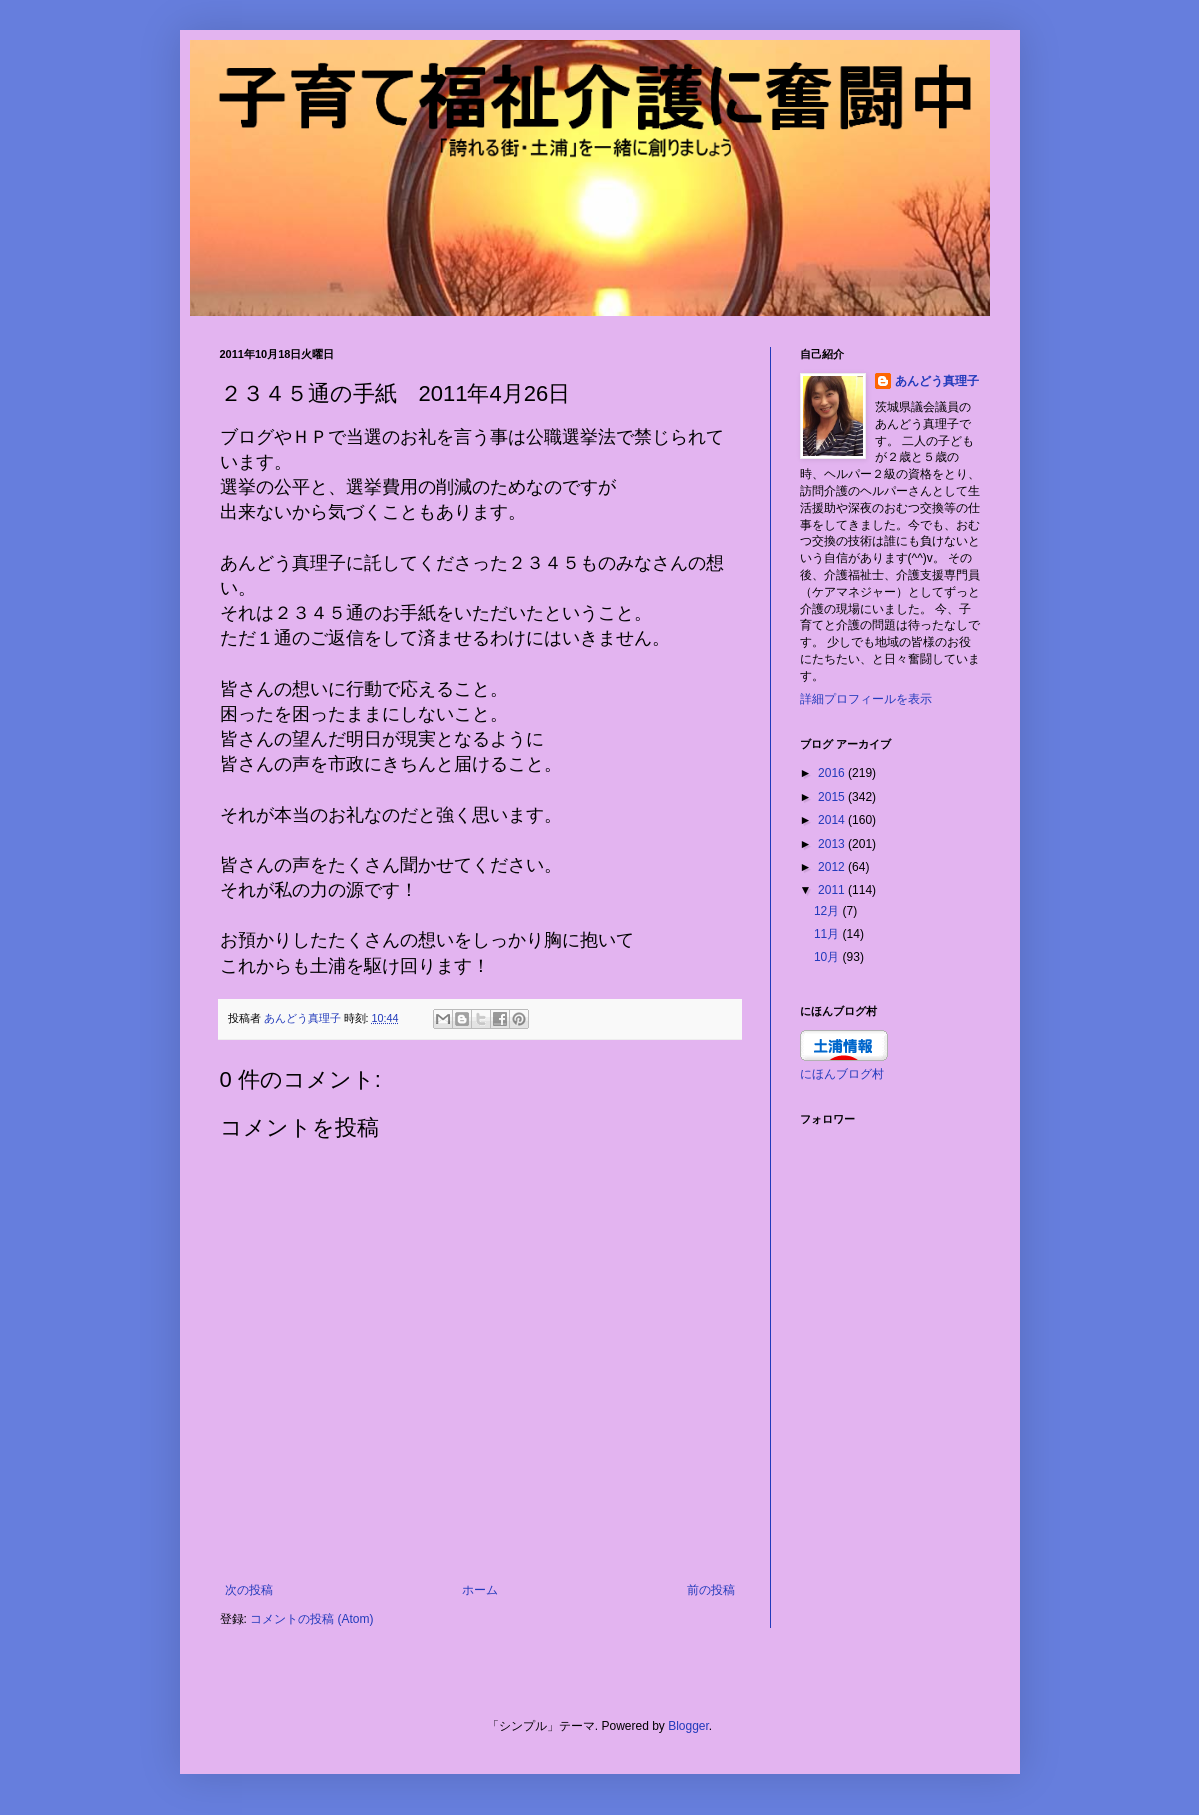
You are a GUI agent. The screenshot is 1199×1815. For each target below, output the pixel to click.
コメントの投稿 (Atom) (311, 1619)
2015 (833, 797)
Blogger (688, 1726)
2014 (833, 820)
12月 (828, 911)
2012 (833, 867)
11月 (828, 934)
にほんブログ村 (842, 1074)
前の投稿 (711, 1590)
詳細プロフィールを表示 (866, 699)
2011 (833, 890)
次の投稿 (249, 1590)
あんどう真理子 (937, 381)
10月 (828, 957)
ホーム (480, 1590)
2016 (833, 773)
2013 (833, 844)
